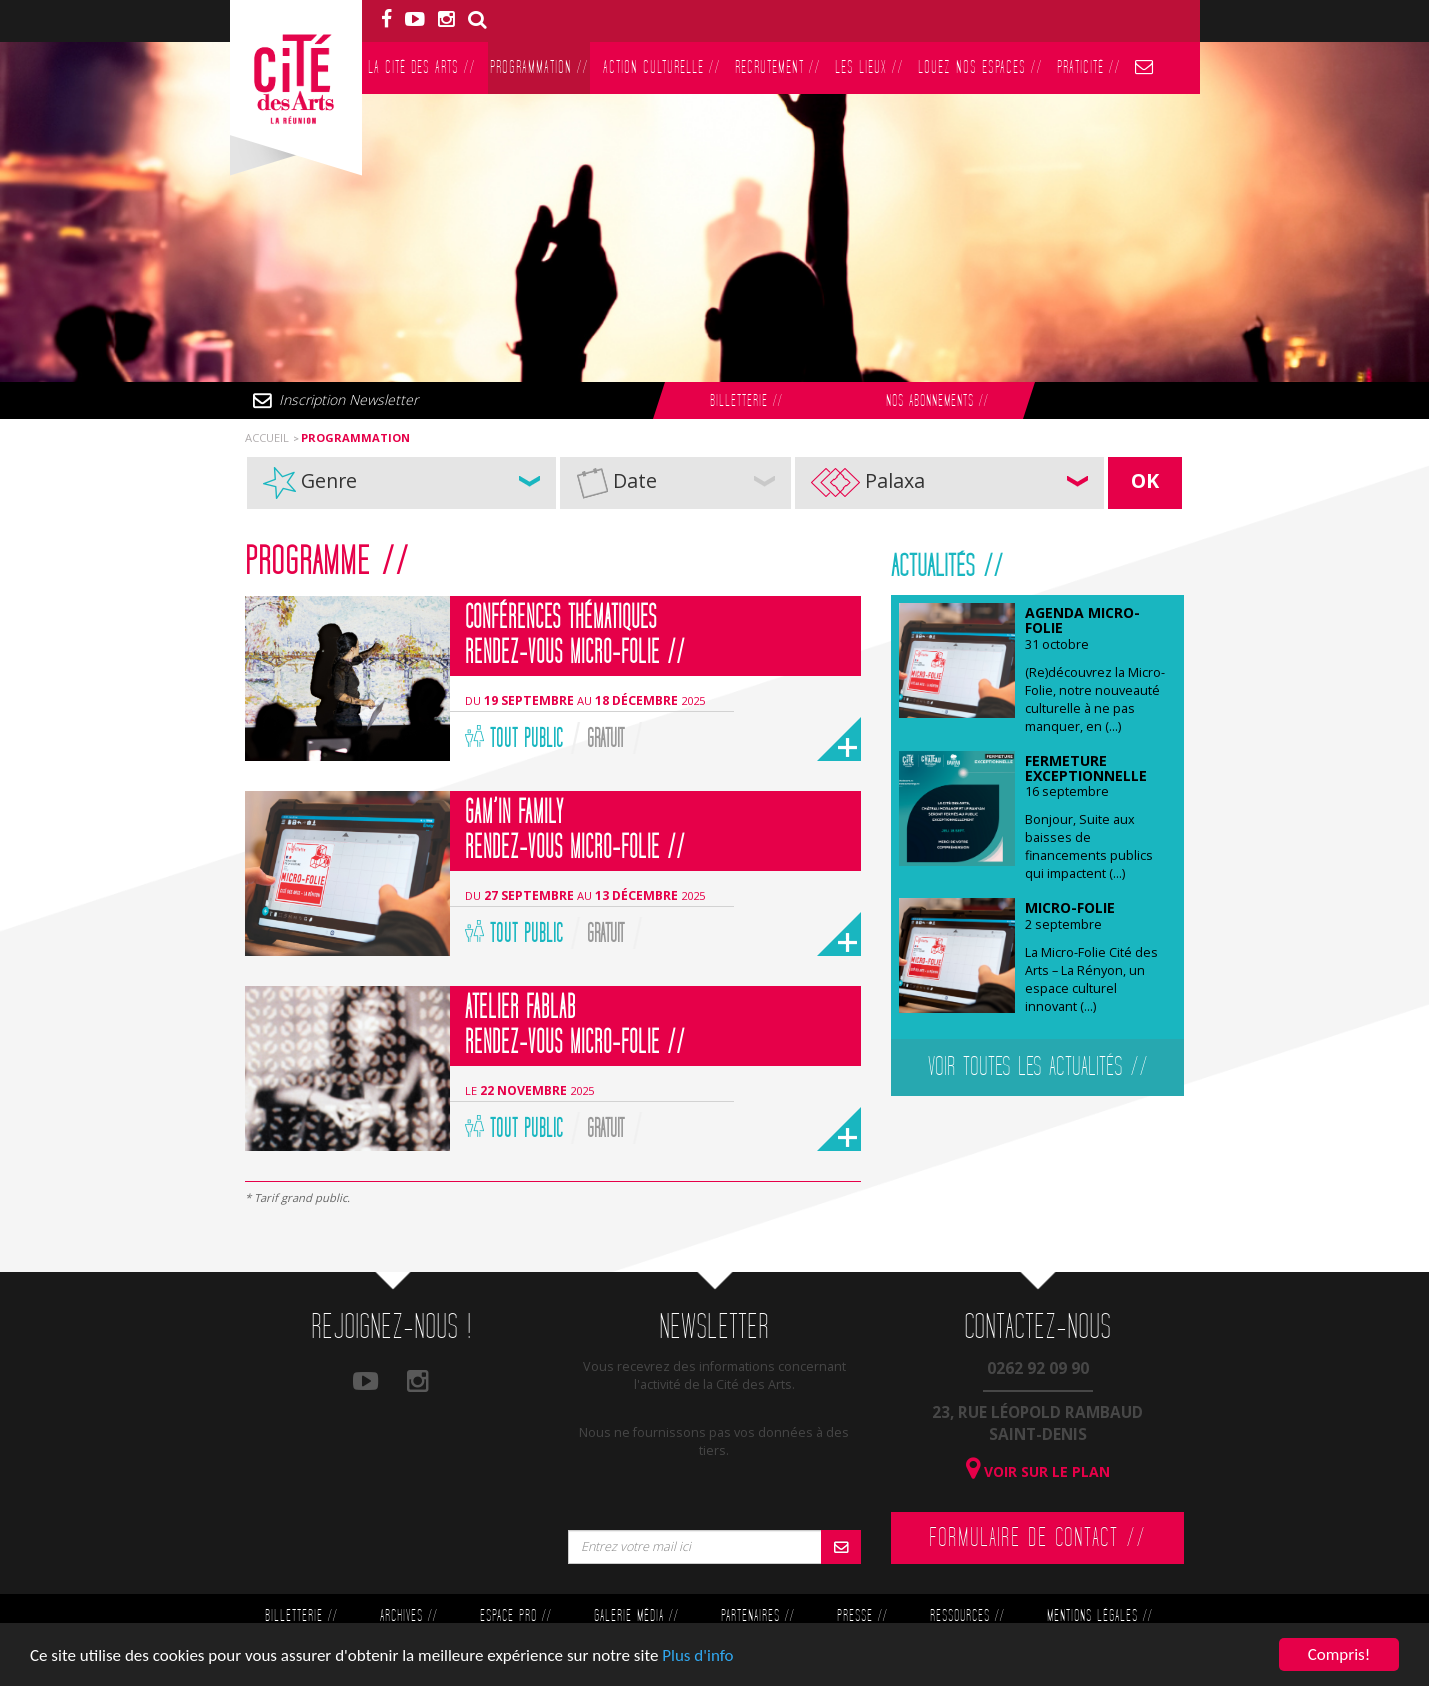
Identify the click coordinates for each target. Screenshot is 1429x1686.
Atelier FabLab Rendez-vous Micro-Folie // (575, 1025)
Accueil (267, 437)
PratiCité (1088, 67)
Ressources (967, 1616)
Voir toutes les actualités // (1038, 1067)
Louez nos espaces (980, 67)
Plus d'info (697, 1656)
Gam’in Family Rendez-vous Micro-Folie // (575, 830)
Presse (862, 1616)
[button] (401, 483)
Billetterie (746, 401)
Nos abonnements (937, 401)
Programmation (539, 67)
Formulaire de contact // (1037, 1538)
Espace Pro (515, 1616)
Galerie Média (636, 1616)
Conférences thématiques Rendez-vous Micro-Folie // (575, 635)
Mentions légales (1099, 1616)
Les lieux (869, 67)
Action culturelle (661, 67)
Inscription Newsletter (348, 399)
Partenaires (757, 1616)
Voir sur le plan (1038, 1471)
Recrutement (777, 67)
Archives (408, 1616)
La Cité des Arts (421, 67)
